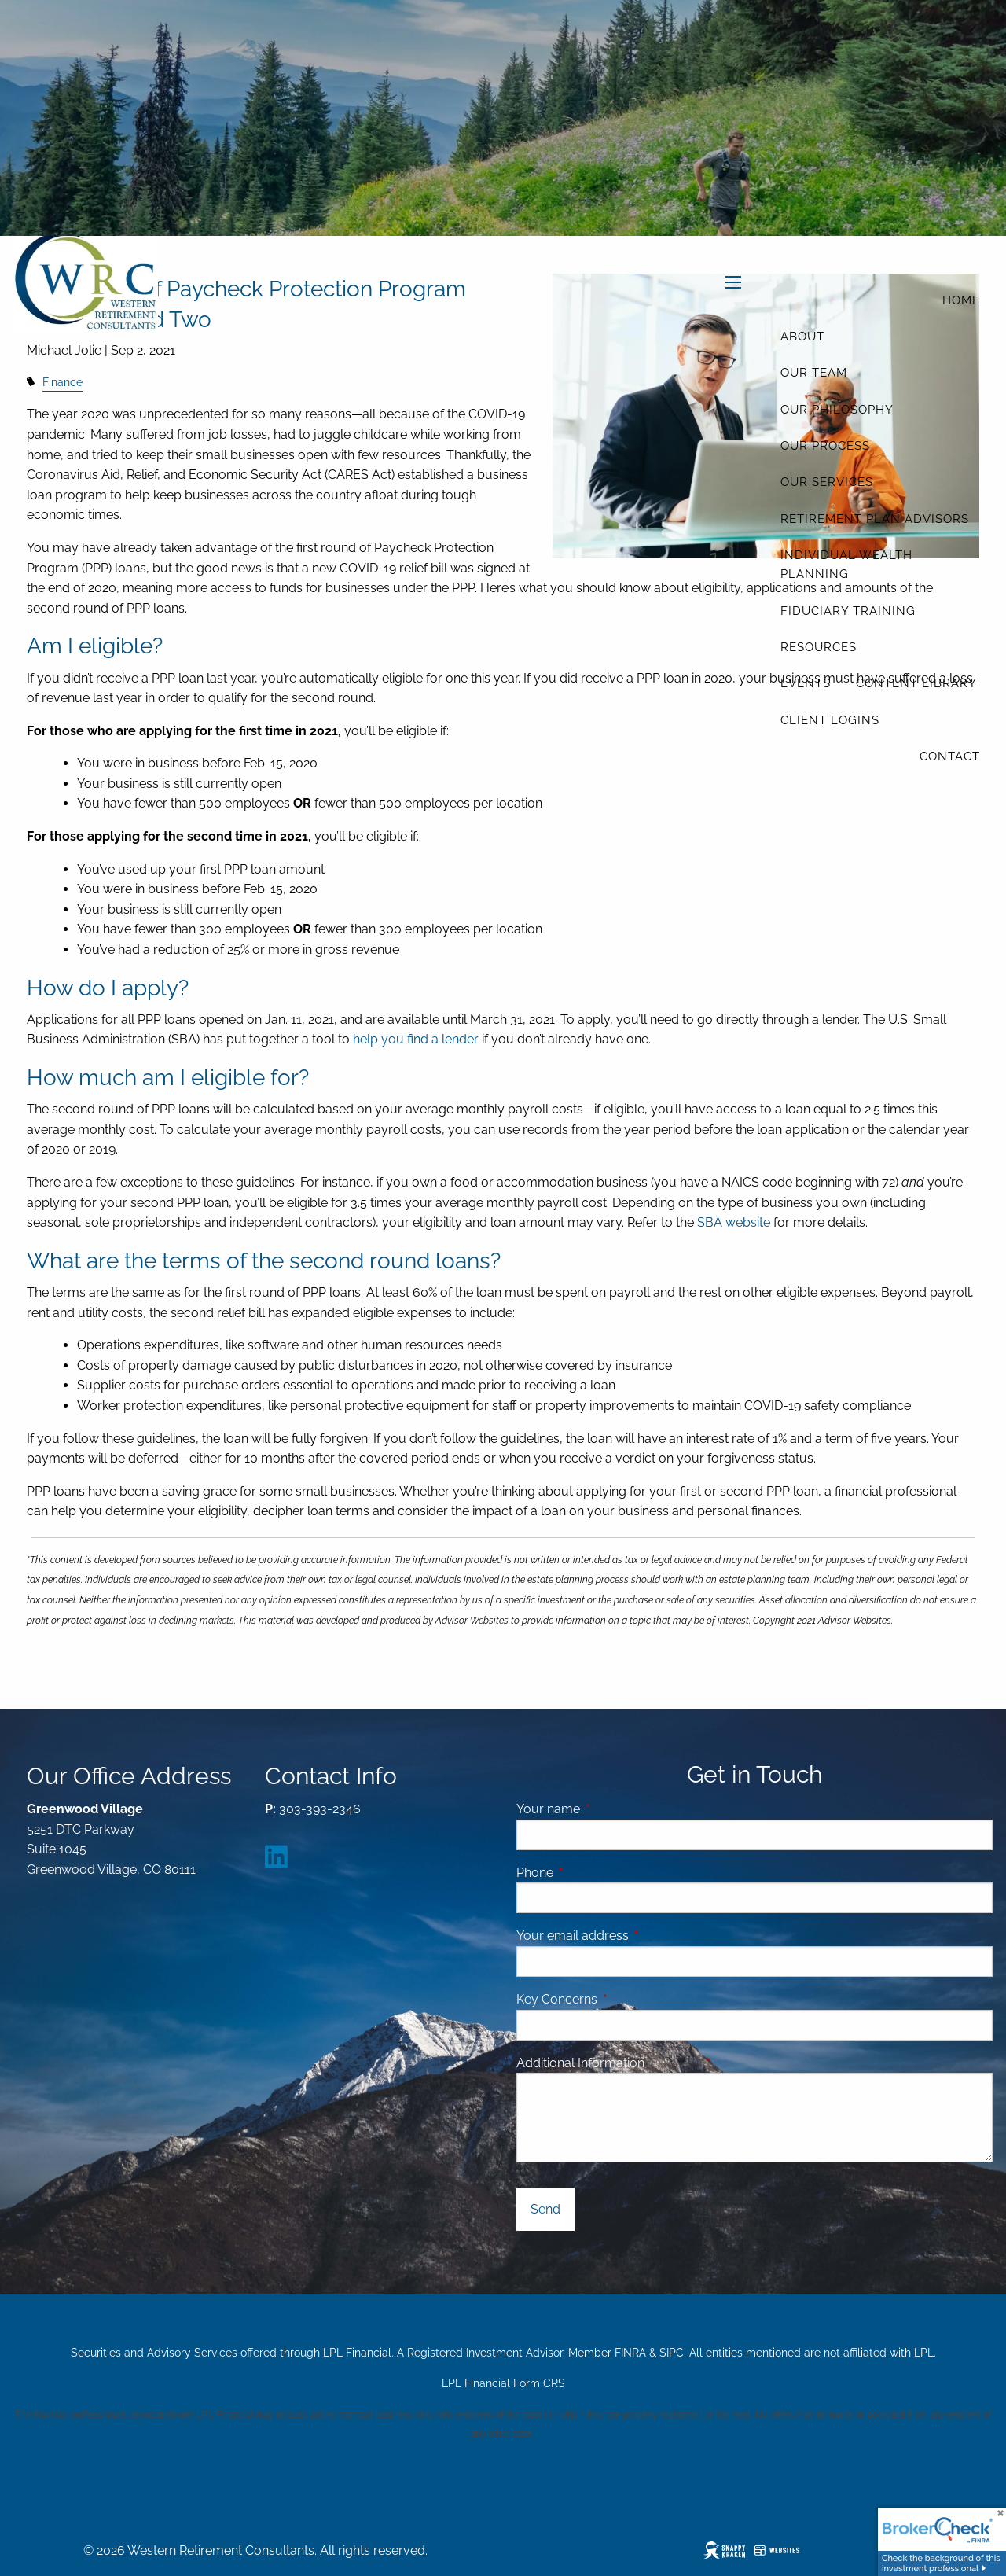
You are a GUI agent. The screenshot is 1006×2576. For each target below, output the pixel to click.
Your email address (633, 1935)
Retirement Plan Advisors (874, 519)
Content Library (916, 683)
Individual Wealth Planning (846, 564)
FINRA (630, 2352)
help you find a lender (416, 1039)
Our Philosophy (837, 410)
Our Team (813, 373)
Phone (595, 1872)
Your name (608, 1808)
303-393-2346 (320, 1808)
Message (732, 2062)
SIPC (671, 2352)
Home (961, 300)
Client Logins (829, 720)
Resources (818, 647)
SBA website (735, 1222)
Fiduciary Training (848, 611)
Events (805, 683)
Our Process (825, 446)
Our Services (826, 482)
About (802, 336)
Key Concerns (556, 1999)
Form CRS (539, 2383)
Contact (950, 756)
